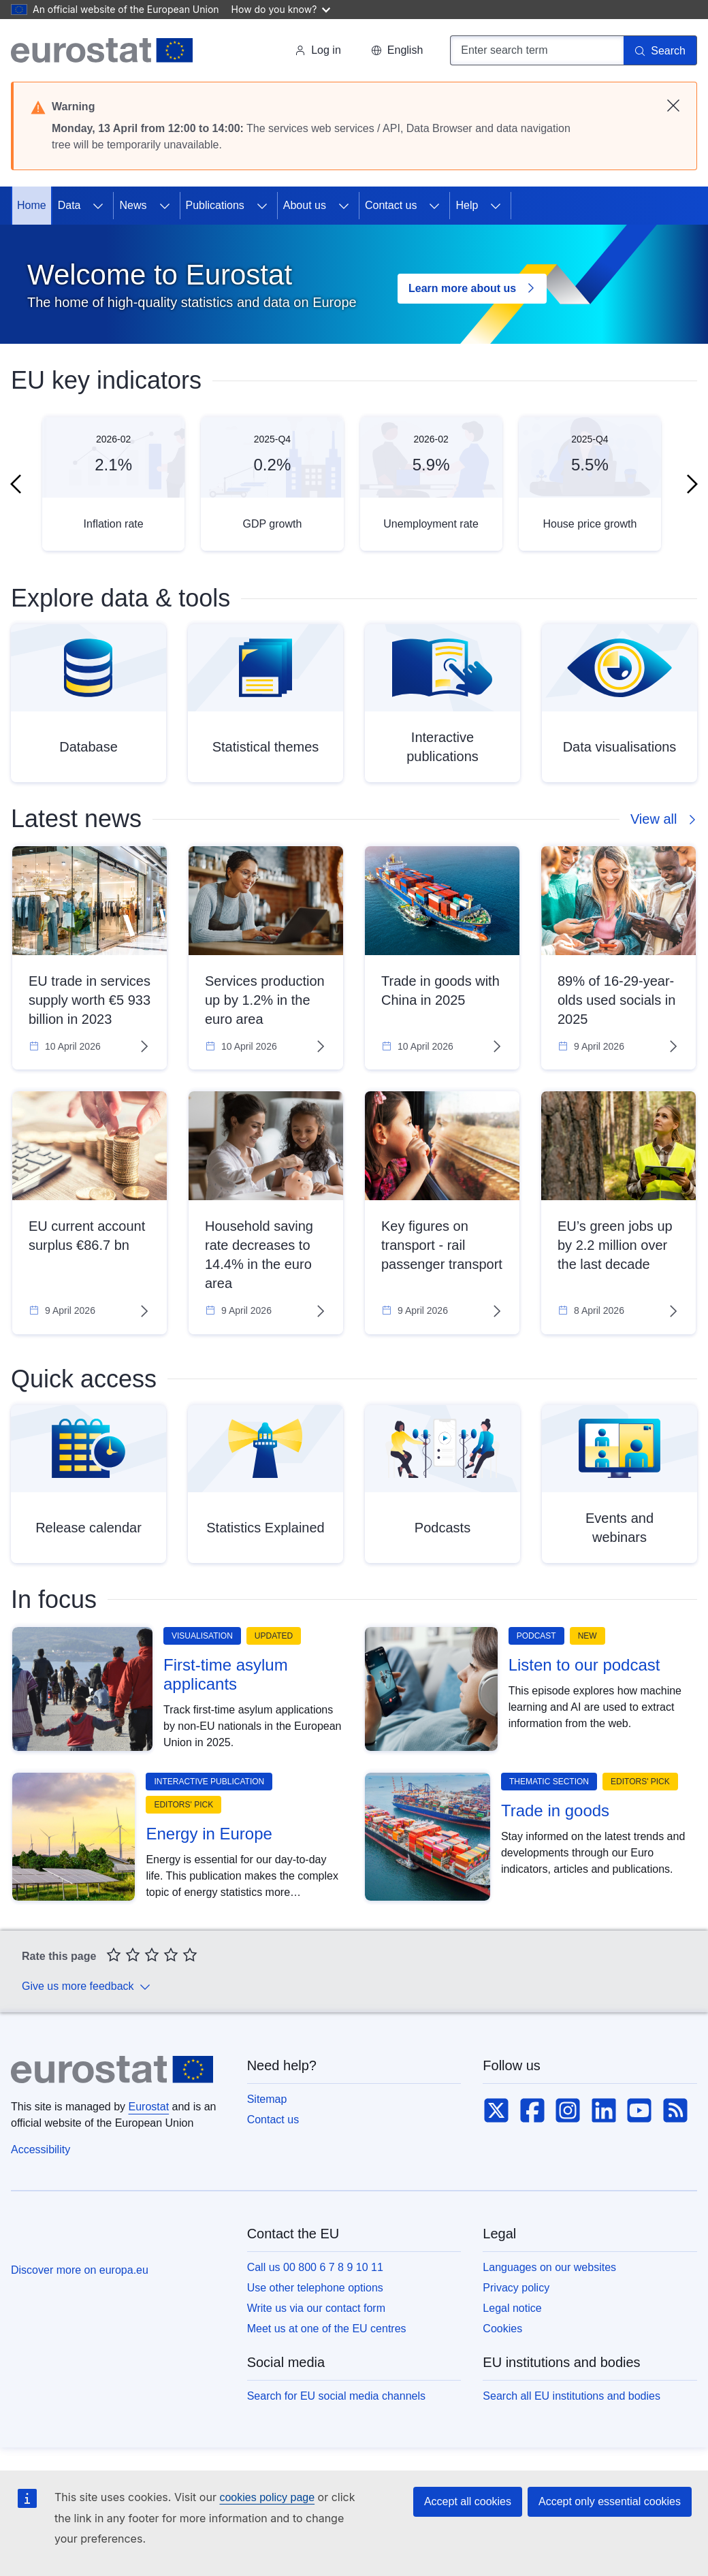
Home (31, 205)
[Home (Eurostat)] (102, 50)
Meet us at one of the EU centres (326, 2328)
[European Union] (59, 2237)
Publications (215, 205)
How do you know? (281, 9)
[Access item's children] (98, 206)
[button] (397, 50)
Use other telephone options (315, 2287)
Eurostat (149, 2106)
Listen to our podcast (584, 1665)
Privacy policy (516, 2287)
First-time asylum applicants (225, 1674)
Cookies (502, 2328)
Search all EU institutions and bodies (571, 2396)
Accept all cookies (467, 2501)
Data (69, 205)
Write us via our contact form (316, 2308)
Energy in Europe (209, 1833)
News (132, 205)
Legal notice (512, 2308)
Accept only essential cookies (609, 2501)
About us (304, 205)
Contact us (391, 205)
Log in (318, 50)
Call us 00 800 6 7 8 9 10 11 (315, 2267)
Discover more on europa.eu (79, 2270)
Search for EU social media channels (336, 2396)
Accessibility (40, 2149)
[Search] (660, 50)
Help (466, 205)
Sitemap (267, 2099)
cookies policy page (267, 2497)
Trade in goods (555, 1810)
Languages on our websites (549, 2267)
